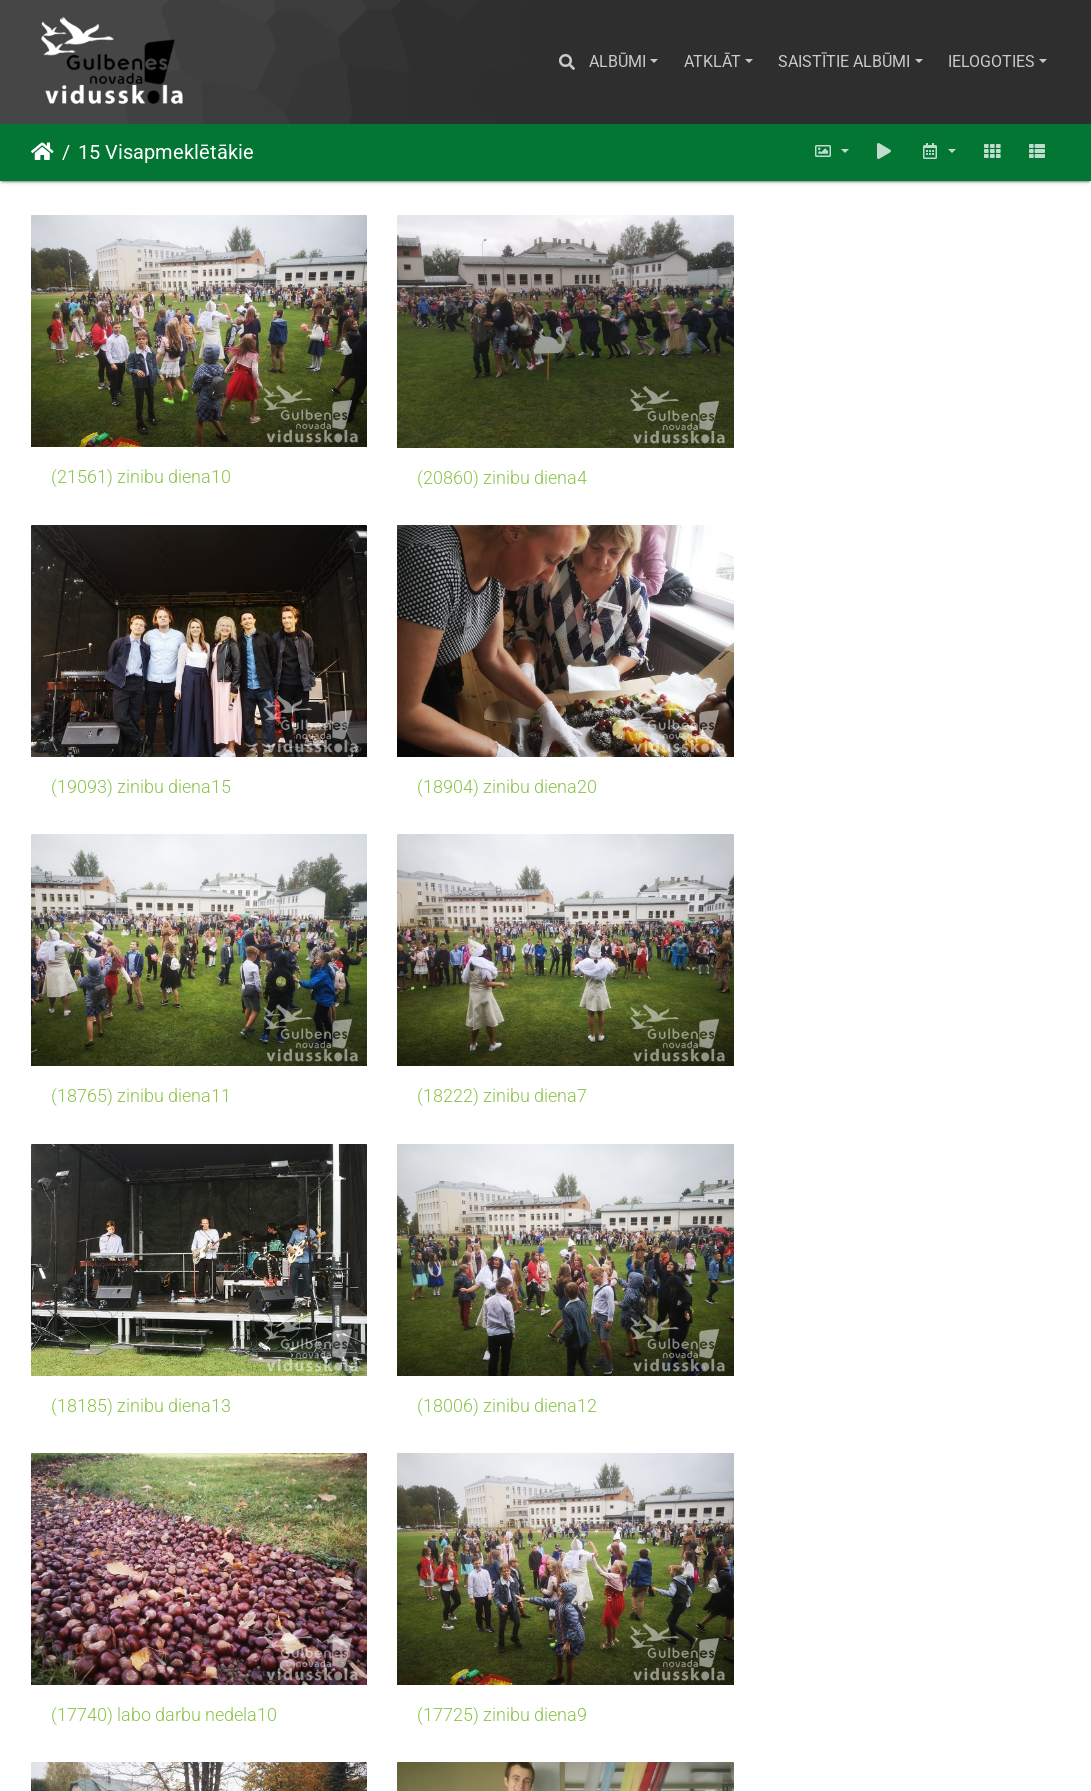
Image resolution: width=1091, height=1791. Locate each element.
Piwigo (572, 1748)
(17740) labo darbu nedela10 (870, 1069)
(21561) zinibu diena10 (141, 468)
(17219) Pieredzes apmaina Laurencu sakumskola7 (898, 1669)
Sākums (42, 152)
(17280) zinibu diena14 (494, 1669)
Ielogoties (991, 61)
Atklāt (712, 61)
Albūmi (617, 61)
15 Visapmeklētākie (166, 152)
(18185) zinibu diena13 (141, 1069)
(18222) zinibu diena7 (842, 769)
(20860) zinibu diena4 (489, 468)
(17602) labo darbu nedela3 (512, 1369)
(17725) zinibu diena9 (136, 1369)
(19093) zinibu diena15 (847, 468)
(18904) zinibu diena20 (141, 769)
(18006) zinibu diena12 (494, 1069)
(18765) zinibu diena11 (494, 769)
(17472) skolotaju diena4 (854, 1369)
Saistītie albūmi (844, 61)
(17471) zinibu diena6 (136, 1669)
